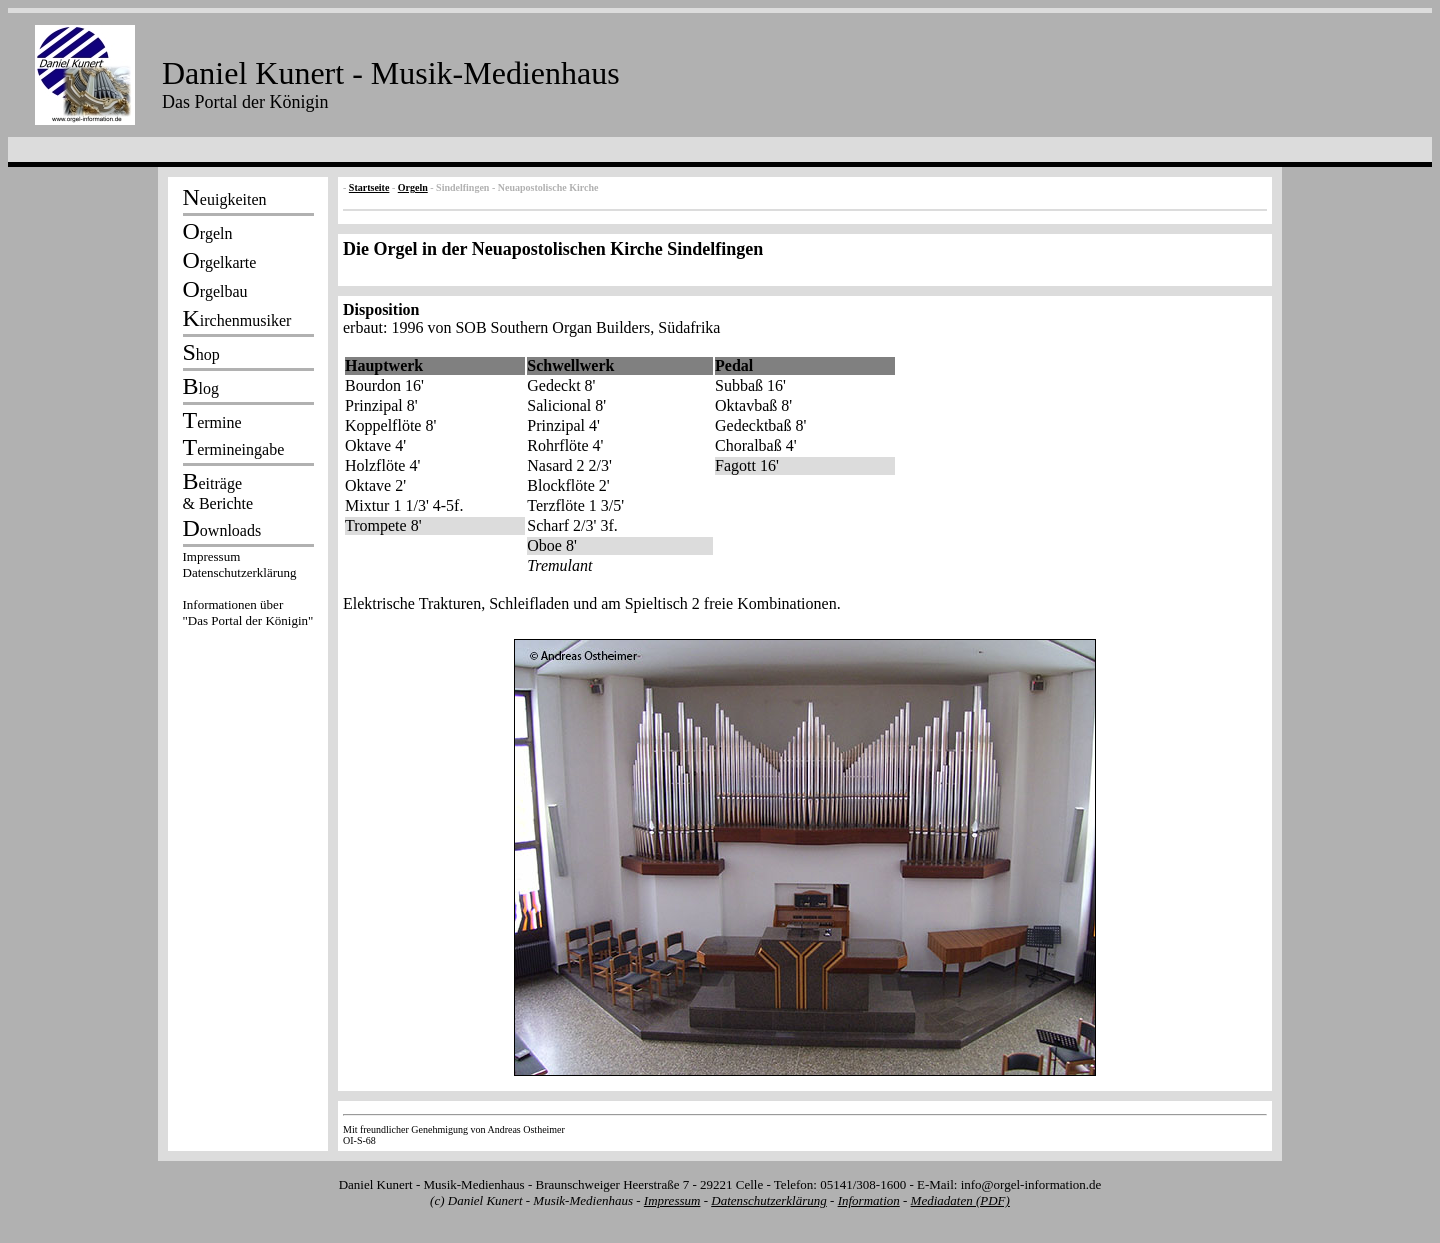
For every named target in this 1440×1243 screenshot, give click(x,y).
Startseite (369, 187)
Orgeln (413, 187)
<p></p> (248, 592)
